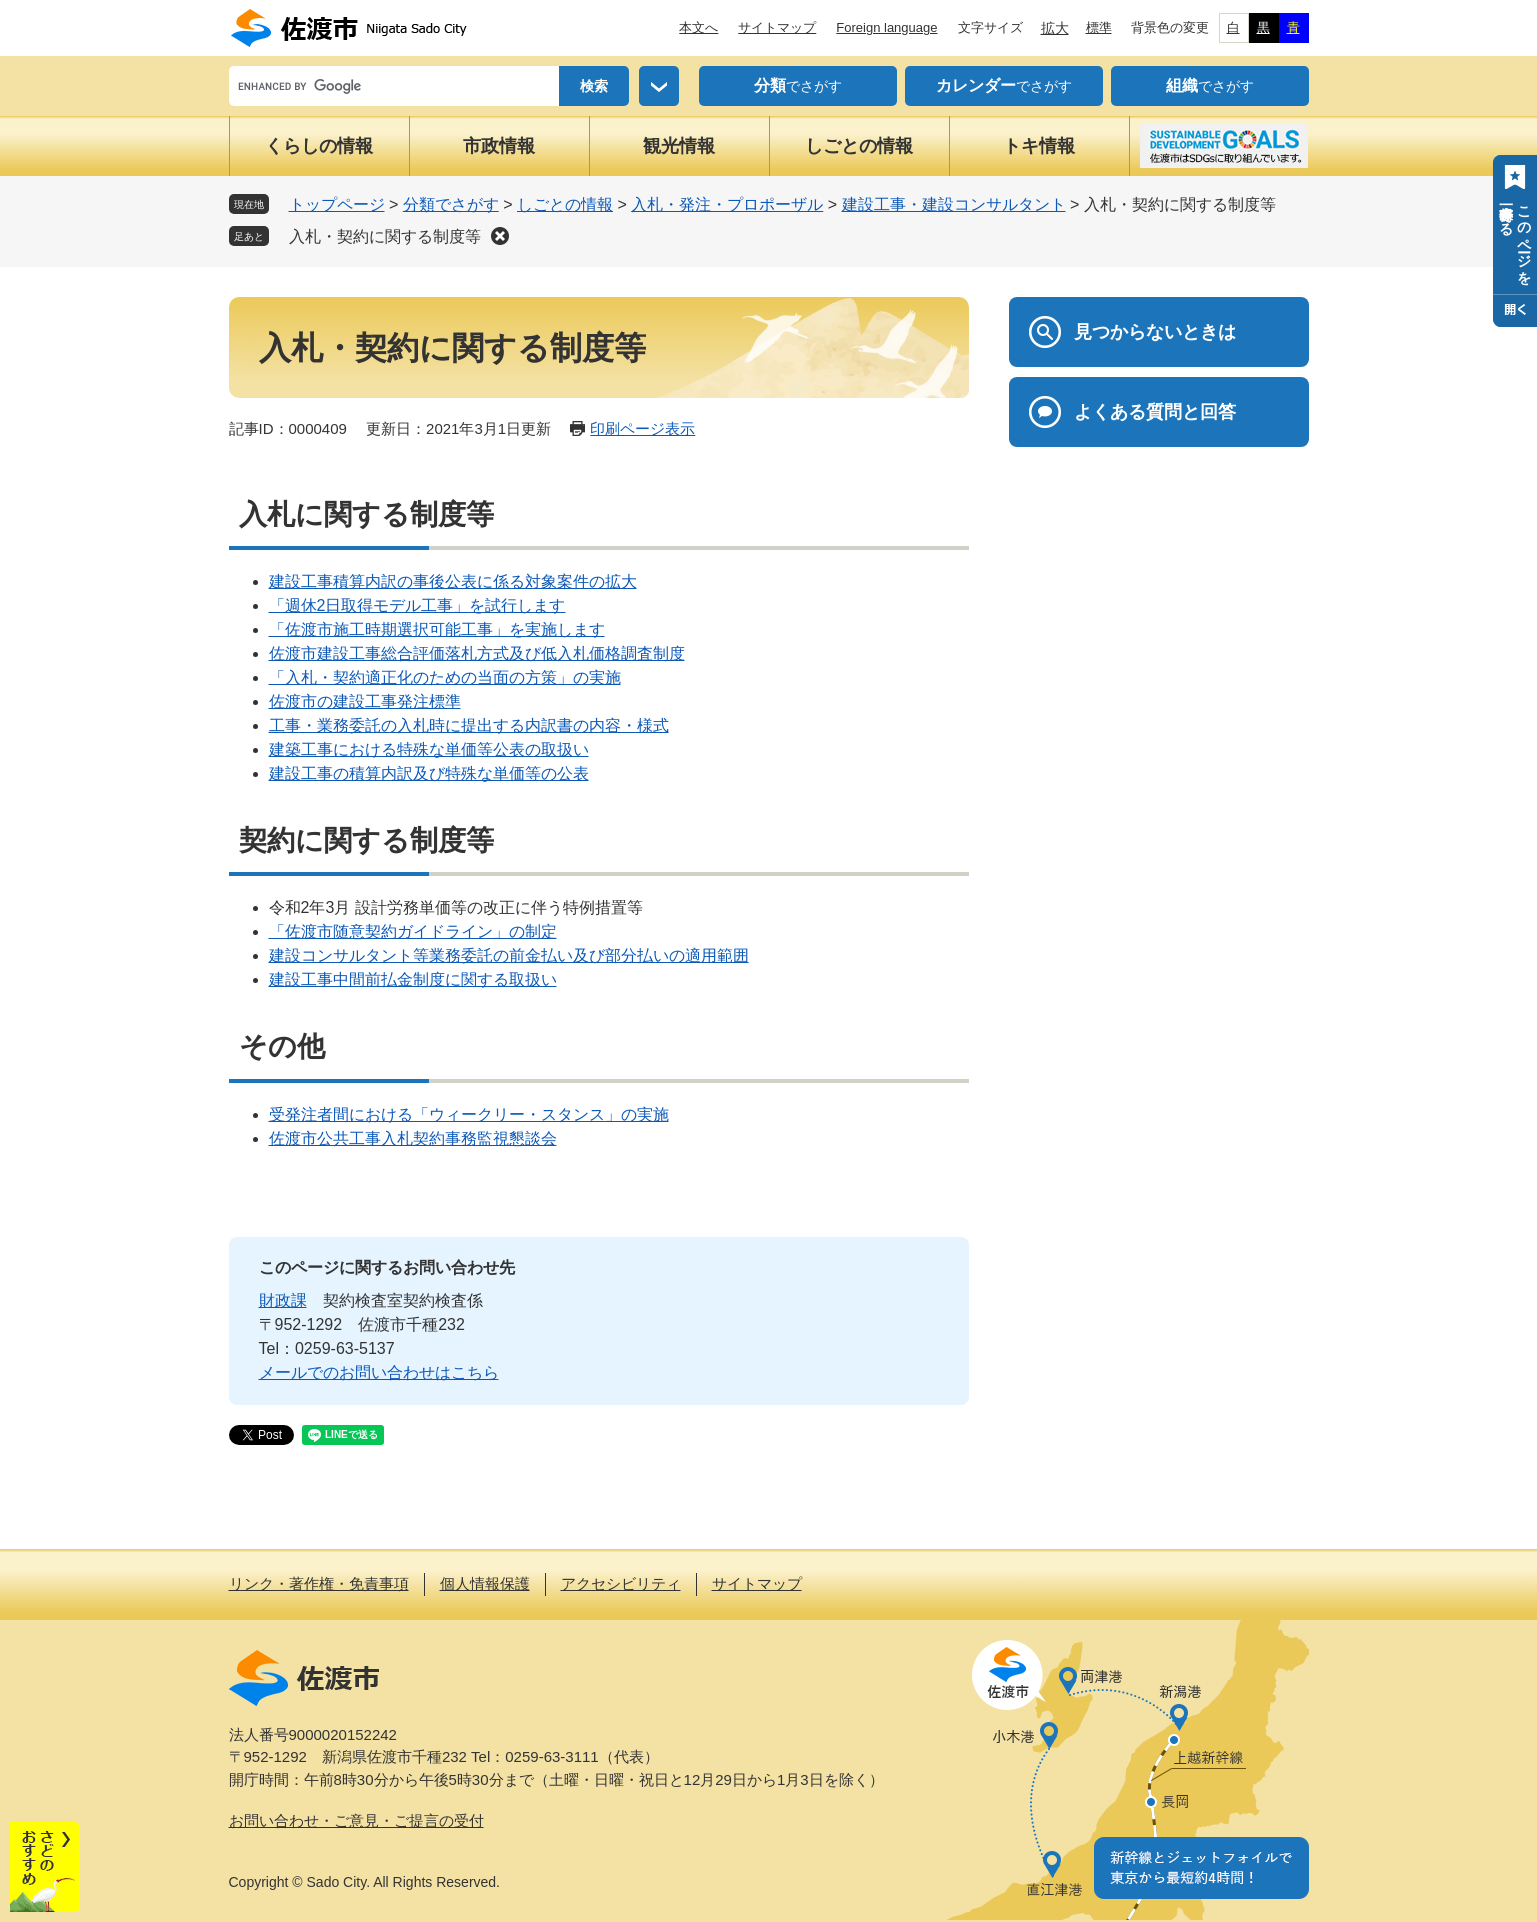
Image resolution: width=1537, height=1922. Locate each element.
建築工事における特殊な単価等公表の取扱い (429, 749)
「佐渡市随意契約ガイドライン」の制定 (413, 931)
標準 (1099, 27)
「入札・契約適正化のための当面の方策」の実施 (445, 677)
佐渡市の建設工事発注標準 (365, 701)
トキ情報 (1039, 146)
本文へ (698, 27)
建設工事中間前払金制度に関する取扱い (413, 979)
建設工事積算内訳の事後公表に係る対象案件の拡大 (453, 581)
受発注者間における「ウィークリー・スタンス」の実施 (469, 1114)
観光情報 (679, 146)
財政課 (283, 1300)
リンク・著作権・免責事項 (319, 1583)
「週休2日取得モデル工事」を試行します (417, 605)
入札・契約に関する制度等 (385, 236)
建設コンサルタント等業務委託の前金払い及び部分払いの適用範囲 (509, 955)
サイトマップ (777, 27)
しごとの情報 (859, 146)
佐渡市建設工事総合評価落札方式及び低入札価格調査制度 (477, 653)
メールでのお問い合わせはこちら (379, 1372)
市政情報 (499, 146)
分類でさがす (451, 204)
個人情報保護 (485, 1583)
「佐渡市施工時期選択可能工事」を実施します (437, 629)
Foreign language (886, 27)
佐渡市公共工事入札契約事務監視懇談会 (413, 1138)
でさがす (798, 86)
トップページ (337, 204)
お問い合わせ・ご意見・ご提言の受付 (356, 1820)
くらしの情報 (319, 146)
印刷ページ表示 (642, 428)
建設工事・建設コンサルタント (954, 204)
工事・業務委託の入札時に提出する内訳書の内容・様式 (469, 725)
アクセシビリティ (621, 1583)
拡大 (1055, 28)
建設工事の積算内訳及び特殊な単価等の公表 (429, 773)
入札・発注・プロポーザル (727, 204)
